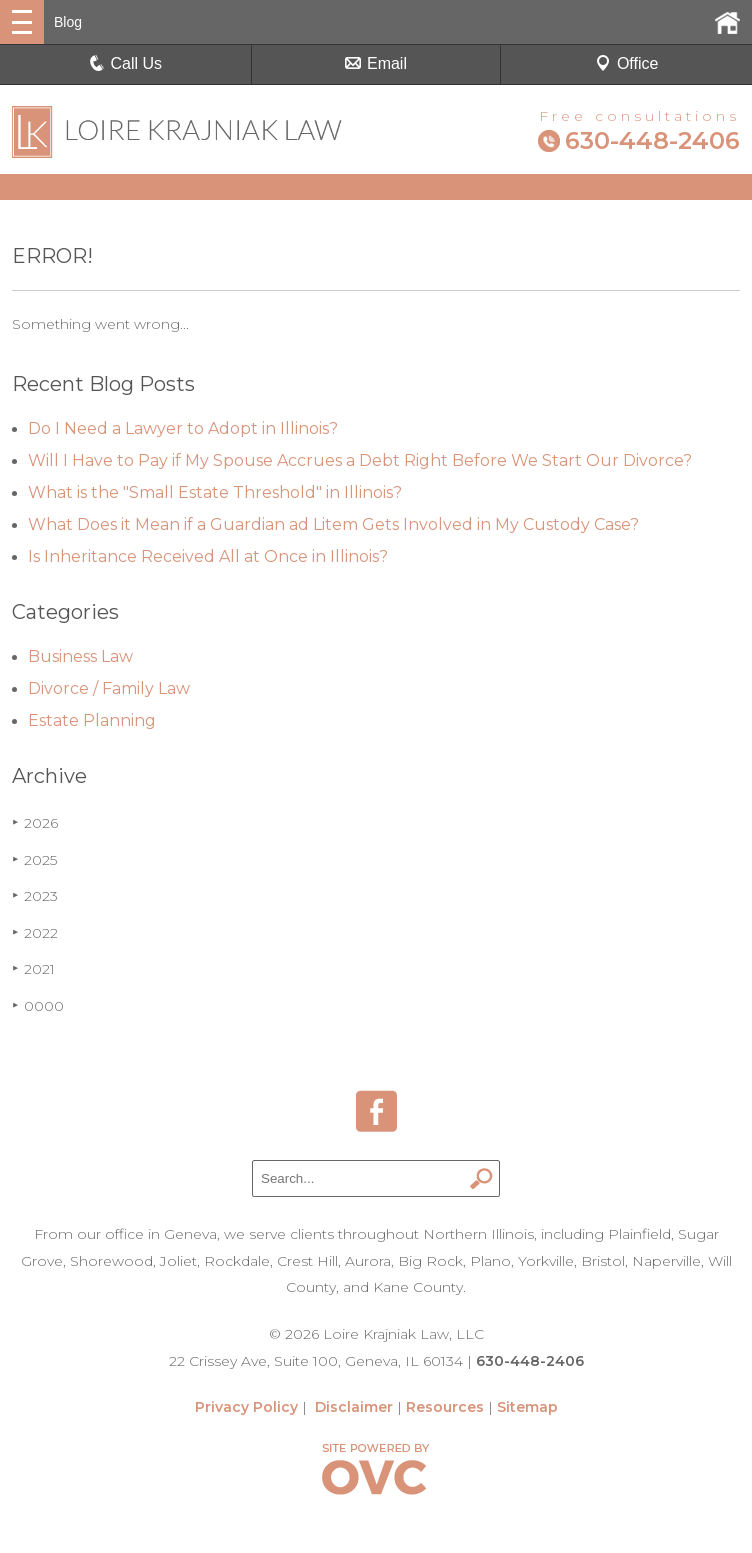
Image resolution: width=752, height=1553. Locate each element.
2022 (35, 933)
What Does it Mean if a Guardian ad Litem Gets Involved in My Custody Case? (333, 524)
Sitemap (527, 1407)
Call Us (126, 63)
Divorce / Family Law (109, 688)
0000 (38, 1006)
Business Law (80, 656)
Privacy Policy (246, 1407)
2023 (35, 896)
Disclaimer (354, 1407)
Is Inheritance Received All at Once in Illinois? (208, 556)
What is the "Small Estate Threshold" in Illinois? (215, 492)
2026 (35, 823)
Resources (445, 1407)
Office (627, 63)
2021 (33, 969)
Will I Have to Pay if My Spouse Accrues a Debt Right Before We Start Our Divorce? (360, 460)
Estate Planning (92, 720)
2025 (34, 860)
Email (376, 63)
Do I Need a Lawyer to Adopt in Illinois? (183, 428)
